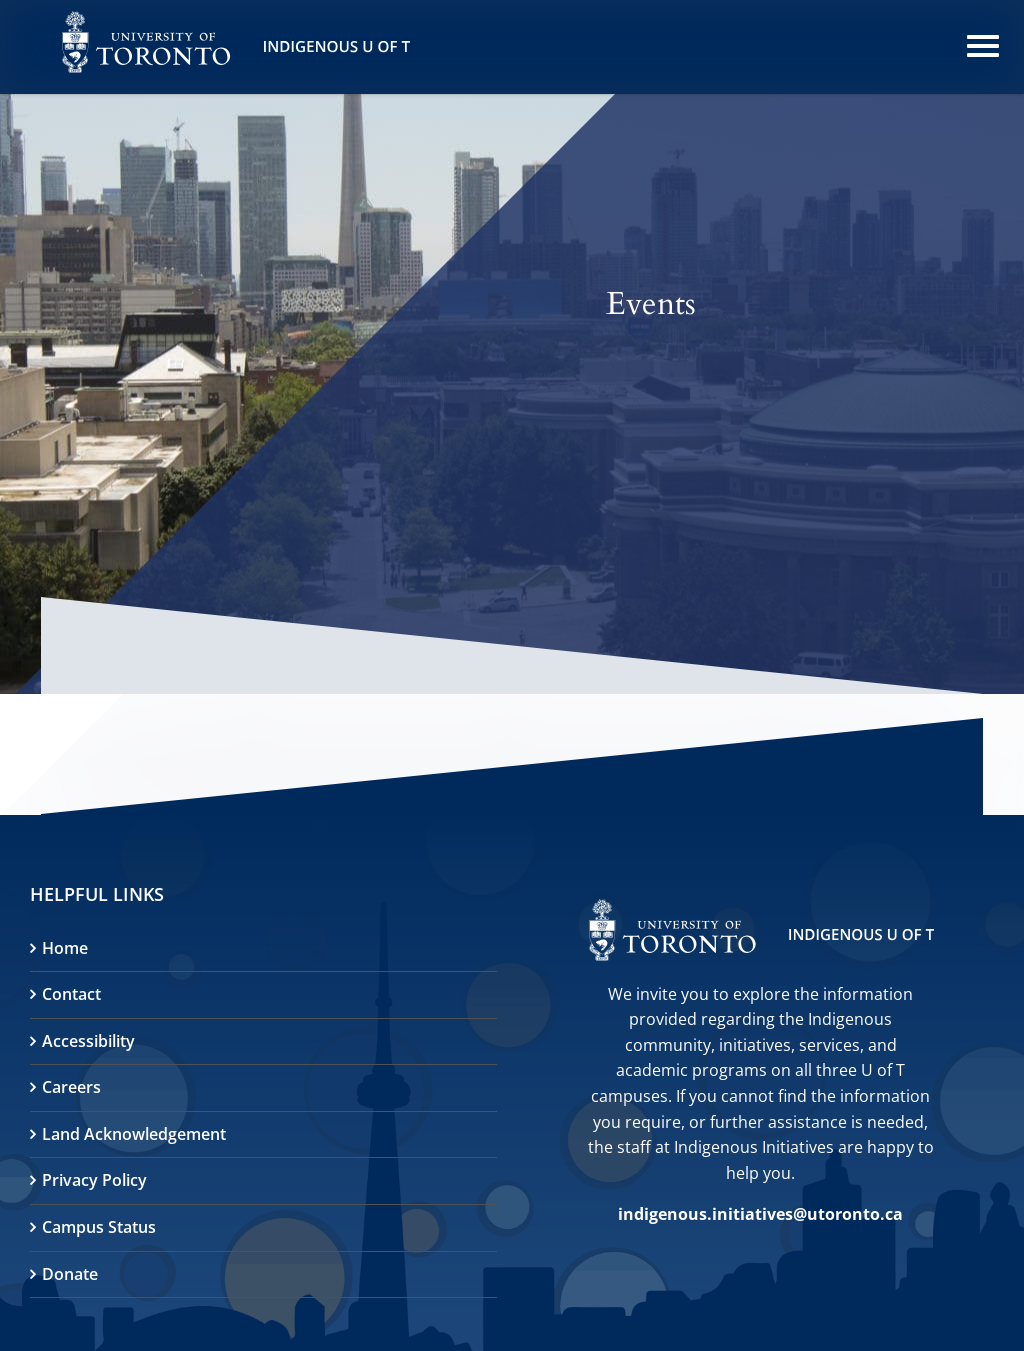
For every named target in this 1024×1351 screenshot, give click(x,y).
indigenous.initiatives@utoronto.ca (760, 1214)
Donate (70, 1274)
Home (65, 948)
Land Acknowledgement (134, 1134)
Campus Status (99, 1227)
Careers (71, 1087)
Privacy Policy (94, 1180)
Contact (71, 994)
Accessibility (88, 1041)
